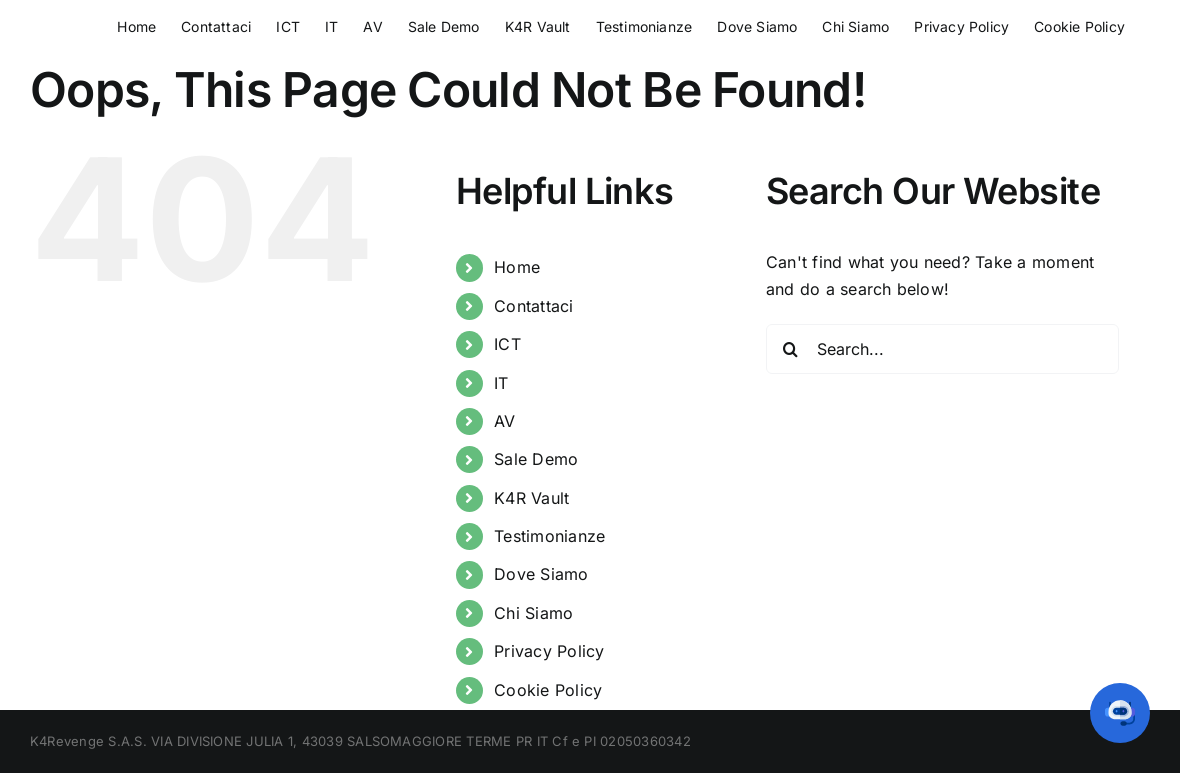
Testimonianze (549, 536)
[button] (1120, 713)
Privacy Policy (549, 651)
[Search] (791, 349)
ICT (507, 344)
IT (501, 383)
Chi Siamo (533, 613)
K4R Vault (531, 498)
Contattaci (533, 306)
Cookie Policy (548, 690)
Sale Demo (536, 459)
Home (517, 267)
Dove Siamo (541, 574)
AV (504, 421)
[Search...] (942, 349)
